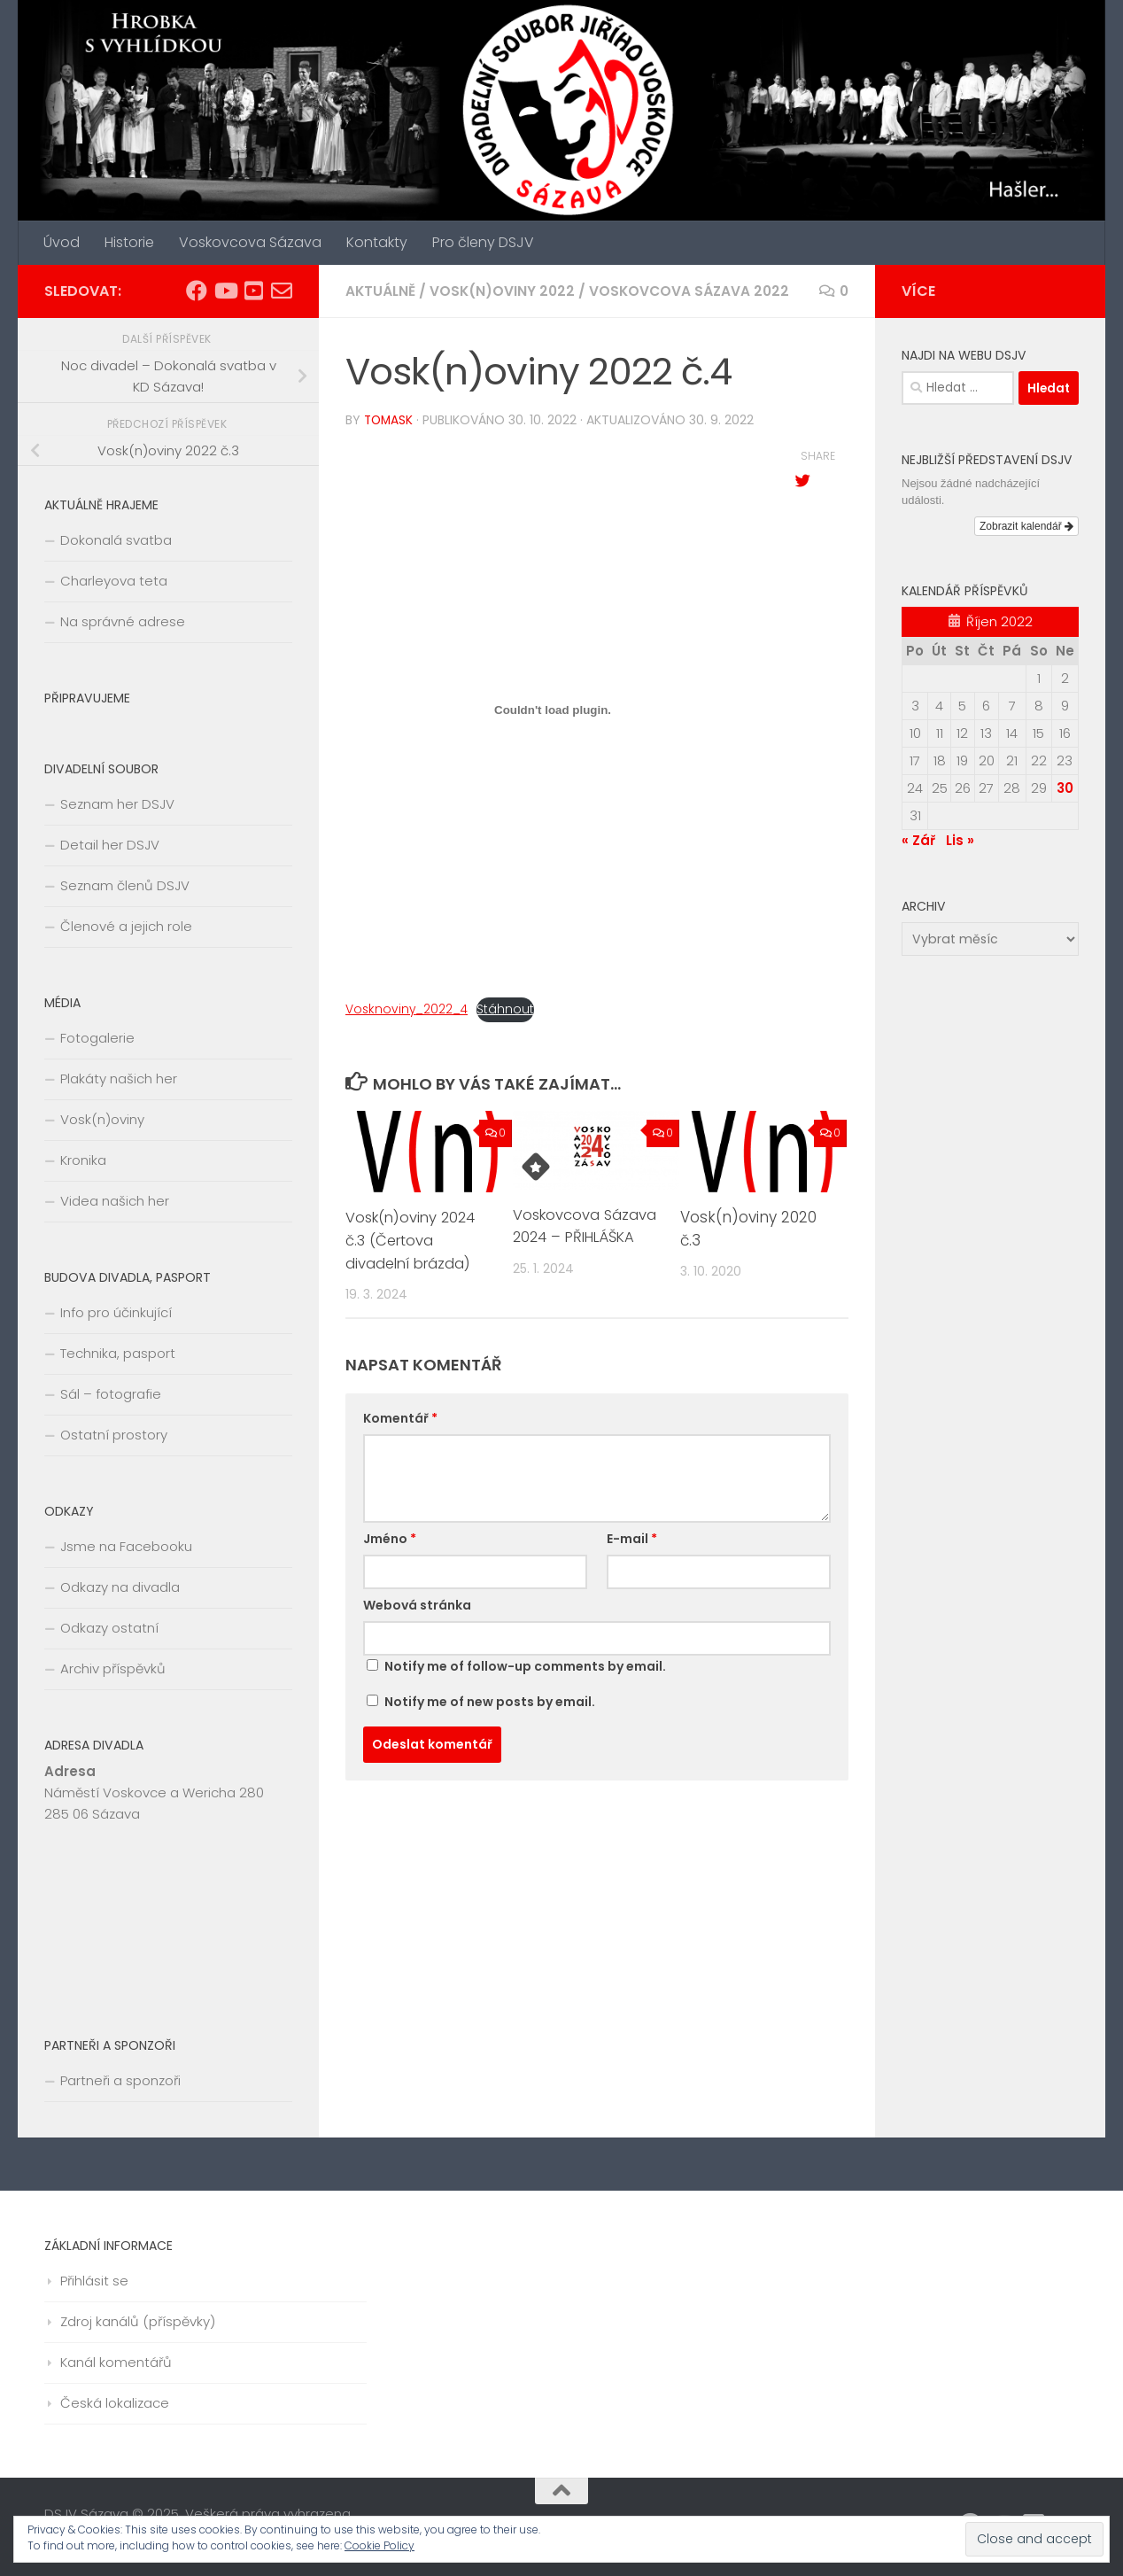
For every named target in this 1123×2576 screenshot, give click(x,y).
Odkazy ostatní (109, 1627)
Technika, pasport (117, 1353)
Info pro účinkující (116, 1312)
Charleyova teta (113, 580)
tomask (389, 420)
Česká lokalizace (114, 2403)
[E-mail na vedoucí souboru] (281, 290)
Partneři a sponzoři (120, 2080)
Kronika (83, 1160)
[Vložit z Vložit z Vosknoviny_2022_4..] (552, 708)
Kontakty (376, 242)
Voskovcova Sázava (250, 242)
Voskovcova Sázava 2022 (696, 291)
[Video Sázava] (225, 290)
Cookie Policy (379, 2545)
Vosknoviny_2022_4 (408, 1008)
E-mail (632, 1538)
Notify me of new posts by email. (489, 1701)
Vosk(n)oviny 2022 (506, 291)
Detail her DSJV (109, 844)
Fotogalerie (97, 1037)
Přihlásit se (94, 2280)
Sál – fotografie (110, 1394)
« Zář (918, 840)
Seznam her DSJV (117, 804)
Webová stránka (417, 1604)
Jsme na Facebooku (126, 1546)
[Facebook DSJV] (196, 290)
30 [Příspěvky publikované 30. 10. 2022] (1065, 788)
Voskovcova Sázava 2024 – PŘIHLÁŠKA (586, 1225)
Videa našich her (114, 1200)
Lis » (960, 840)
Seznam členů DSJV (125, 885)
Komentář (400, 1417)
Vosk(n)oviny (102, 1119)
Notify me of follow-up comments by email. (525, 1665)
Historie (129, 242)
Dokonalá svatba (116, 540)
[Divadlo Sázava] (253, 290)
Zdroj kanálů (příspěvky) (137, 2321)
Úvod (61, 242)
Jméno (389, 1538)
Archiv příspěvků (113, 1668)
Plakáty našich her (118, 1078)
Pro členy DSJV (483, 242)
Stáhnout (512, 1008)
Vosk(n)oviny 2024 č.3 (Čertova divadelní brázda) (414, 1239)
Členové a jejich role (126, 926)
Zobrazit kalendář (1026, 526)
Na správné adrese (122, 621)
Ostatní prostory (113, 1434)
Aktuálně (381, 291)
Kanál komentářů (116, 2362)
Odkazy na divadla (120, 1587)
